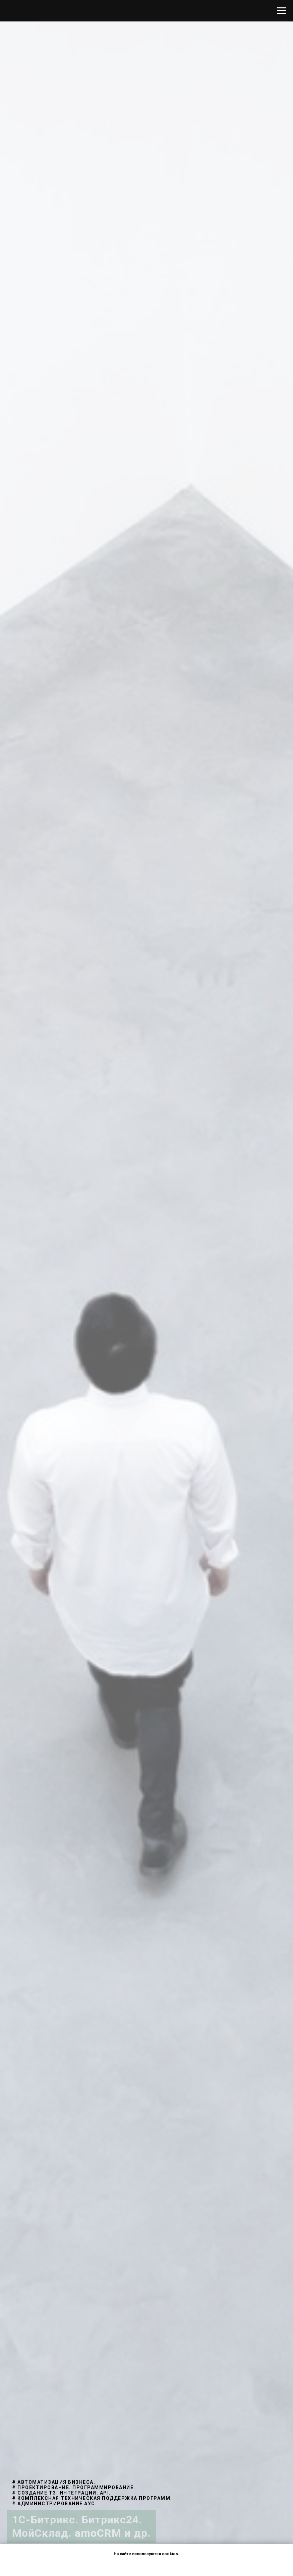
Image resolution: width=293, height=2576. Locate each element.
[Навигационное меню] (281, 10)
